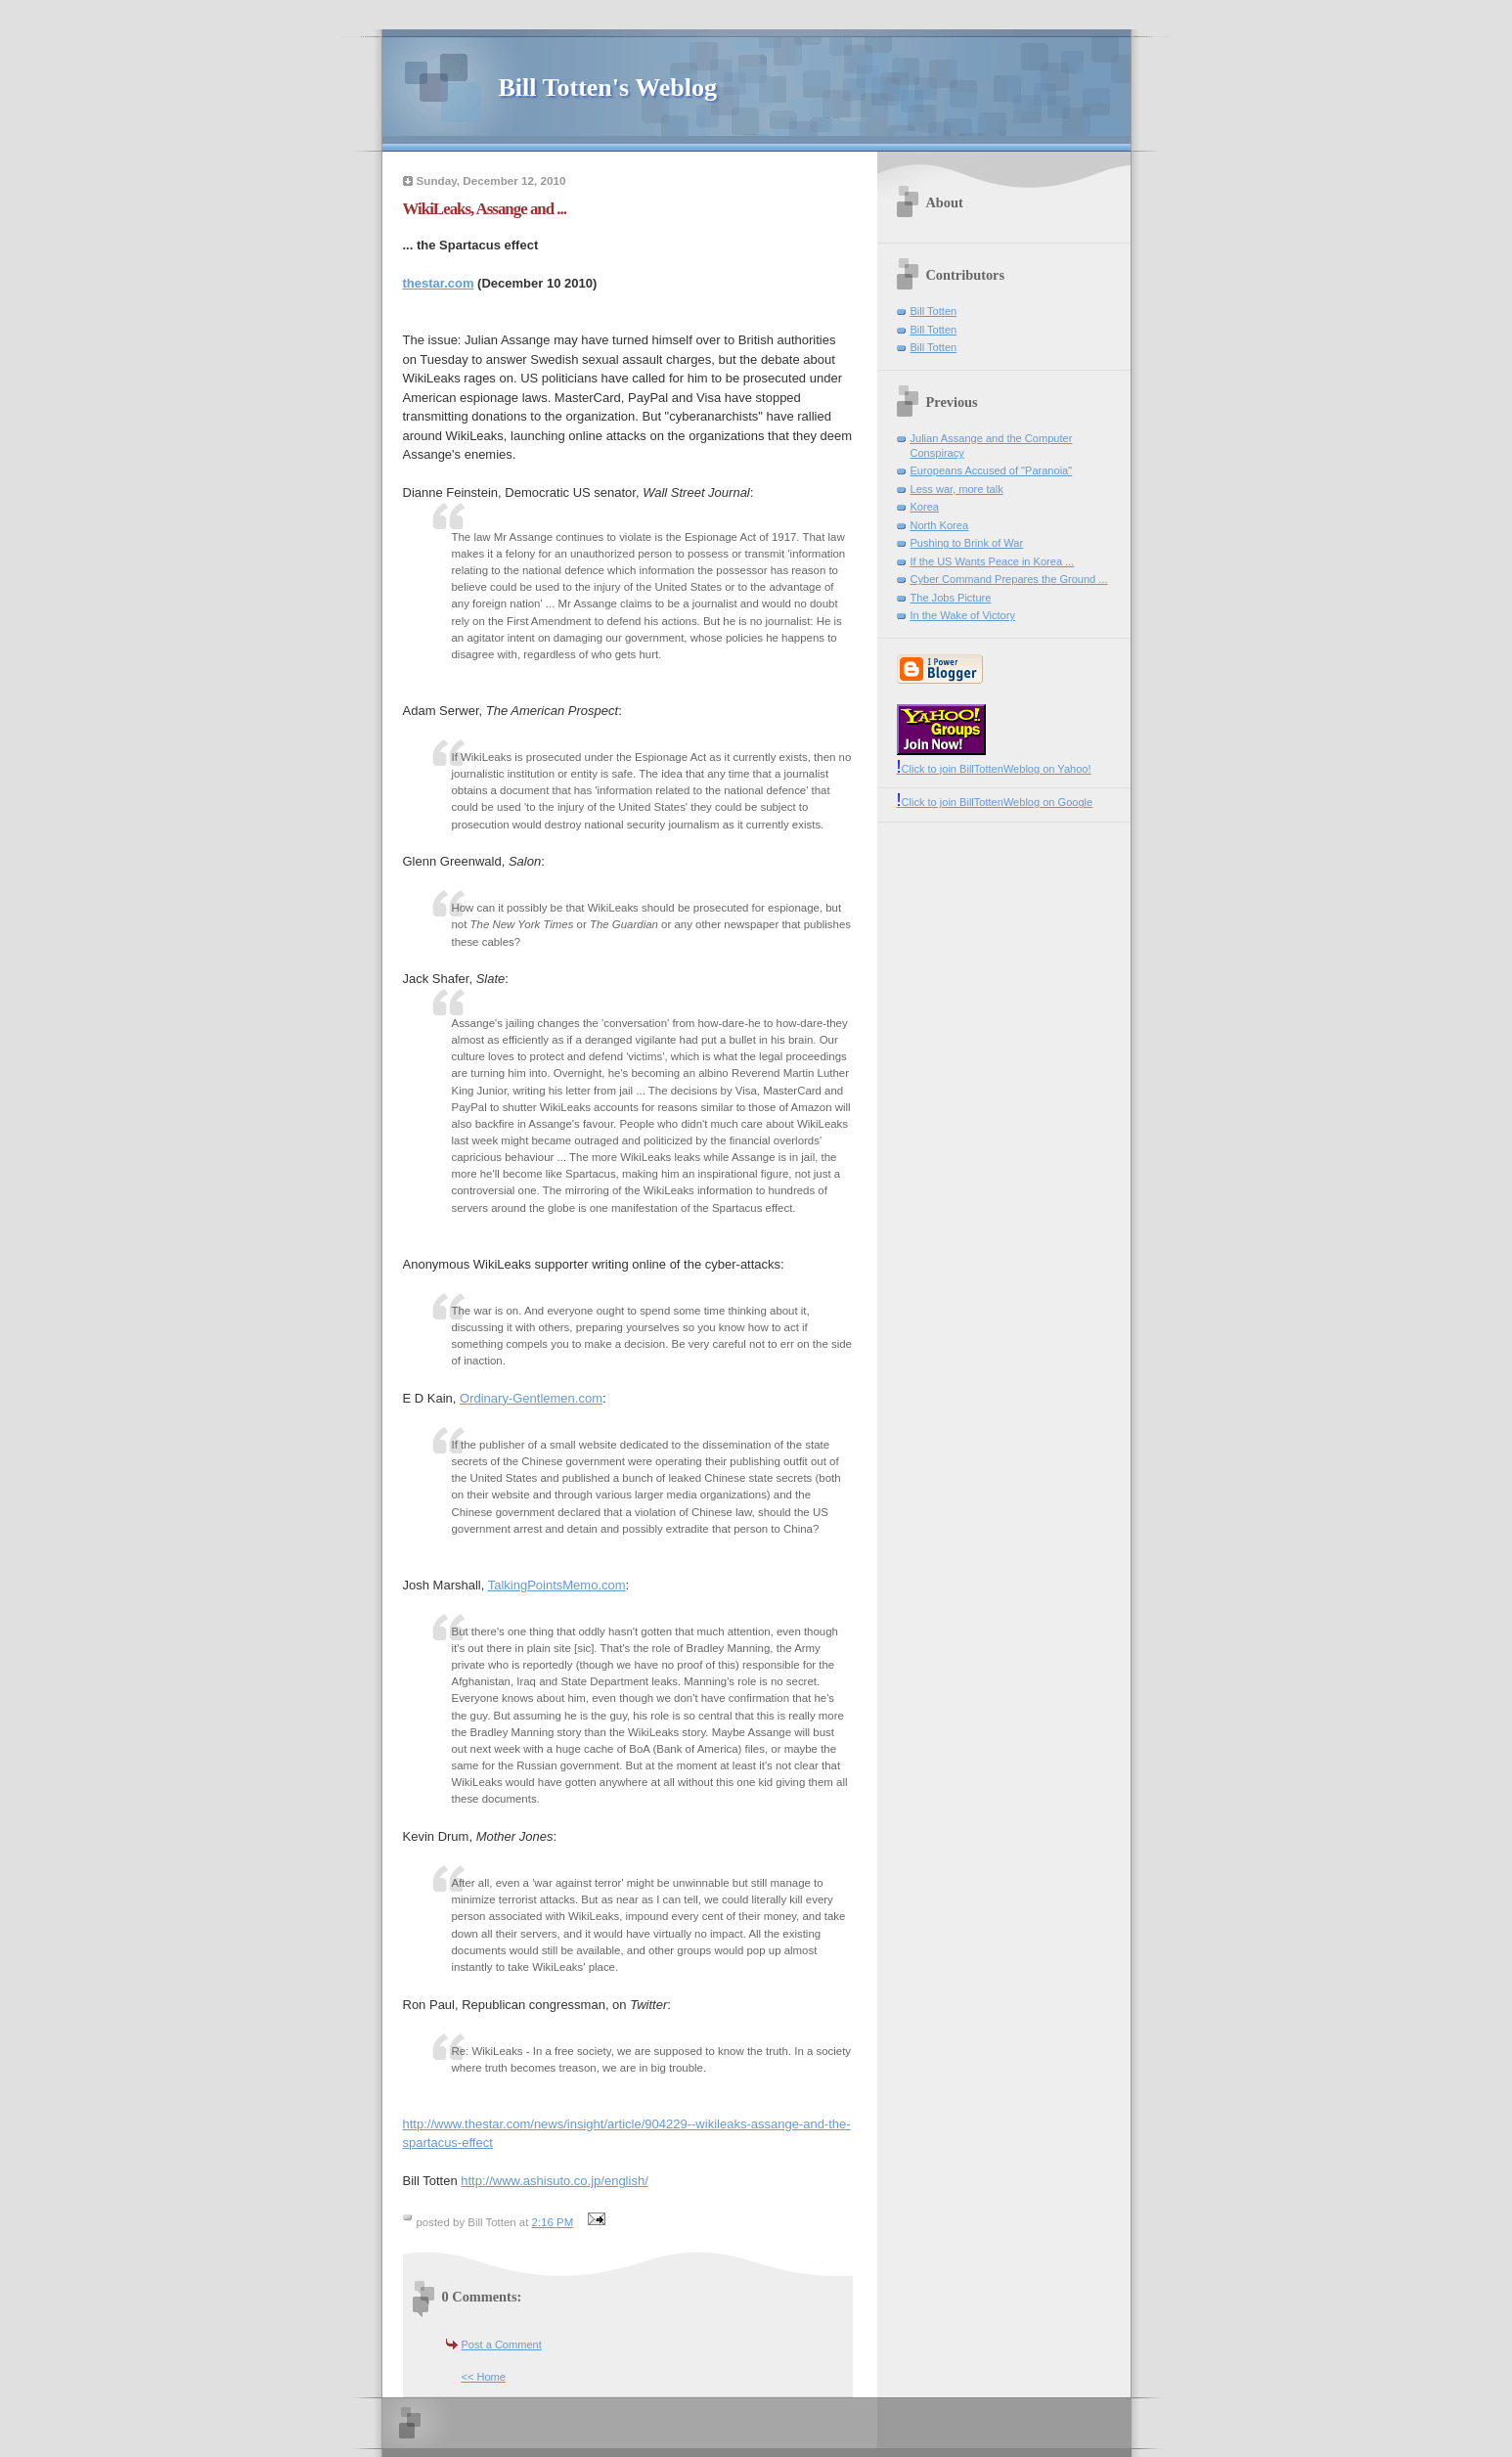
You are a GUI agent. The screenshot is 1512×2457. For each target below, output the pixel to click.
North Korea (940, 525)
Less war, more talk (957, 489)
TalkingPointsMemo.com (557, 1585)
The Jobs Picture (951, 597)
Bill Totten (934, 311)
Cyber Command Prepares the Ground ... (1009, 579)
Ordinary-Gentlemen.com (531, 1398)
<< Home (484, 2377)
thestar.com (438, 283)
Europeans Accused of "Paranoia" (992, 470)
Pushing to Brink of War (967, 543)
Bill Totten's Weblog (608, 87)
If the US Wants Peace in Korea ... (993, 561)
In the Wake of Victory (963, 615)
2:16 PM (553, 2222)
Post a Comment (502, 2344)
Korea (925, 507)
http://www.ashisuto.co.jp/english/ (554, 2180)
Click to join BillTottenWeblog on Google (995, 802)
